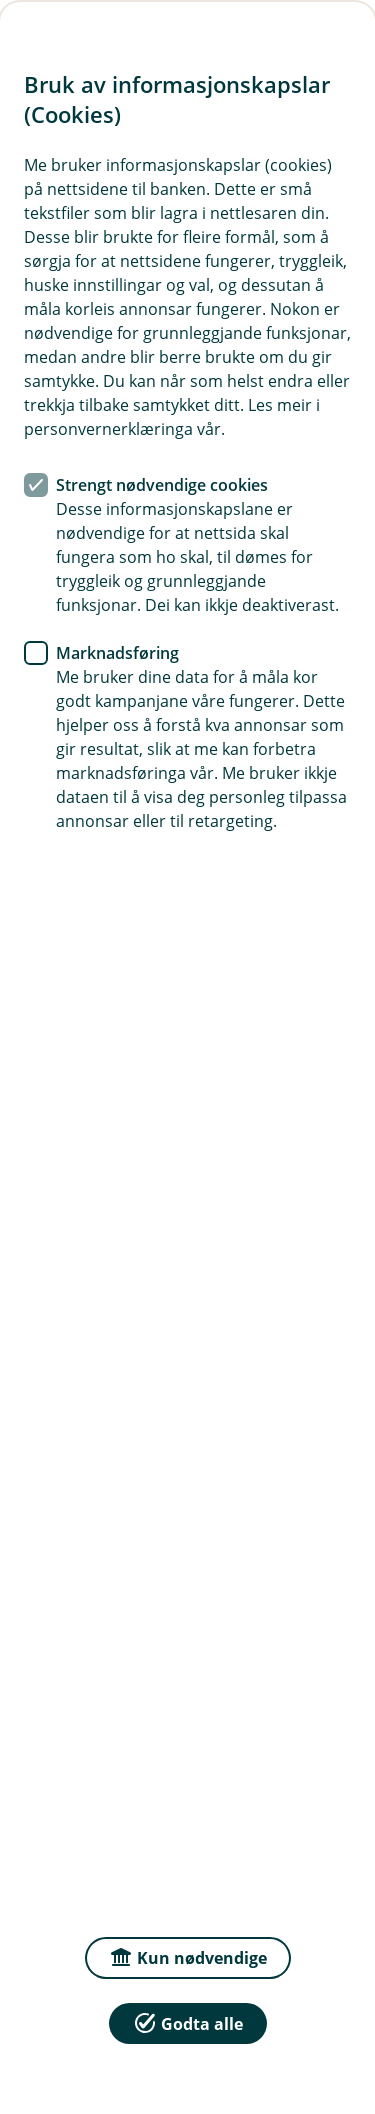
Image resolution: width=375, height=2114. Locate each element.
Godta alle (188, 2022)
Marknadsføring (117, 653)
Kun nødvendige (188, 1956)
